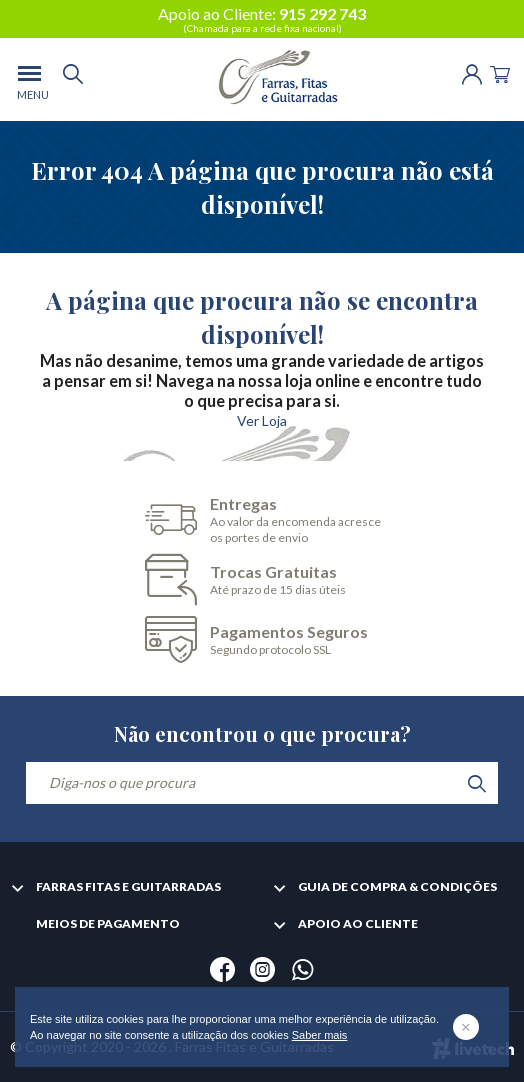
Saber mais (320, 1035)
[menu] (29, 79)
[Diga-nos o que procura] (262, 783)
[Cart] (500, 72)
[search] (73, 79)
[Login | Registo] (472, 72)
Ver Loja (262, 420)
